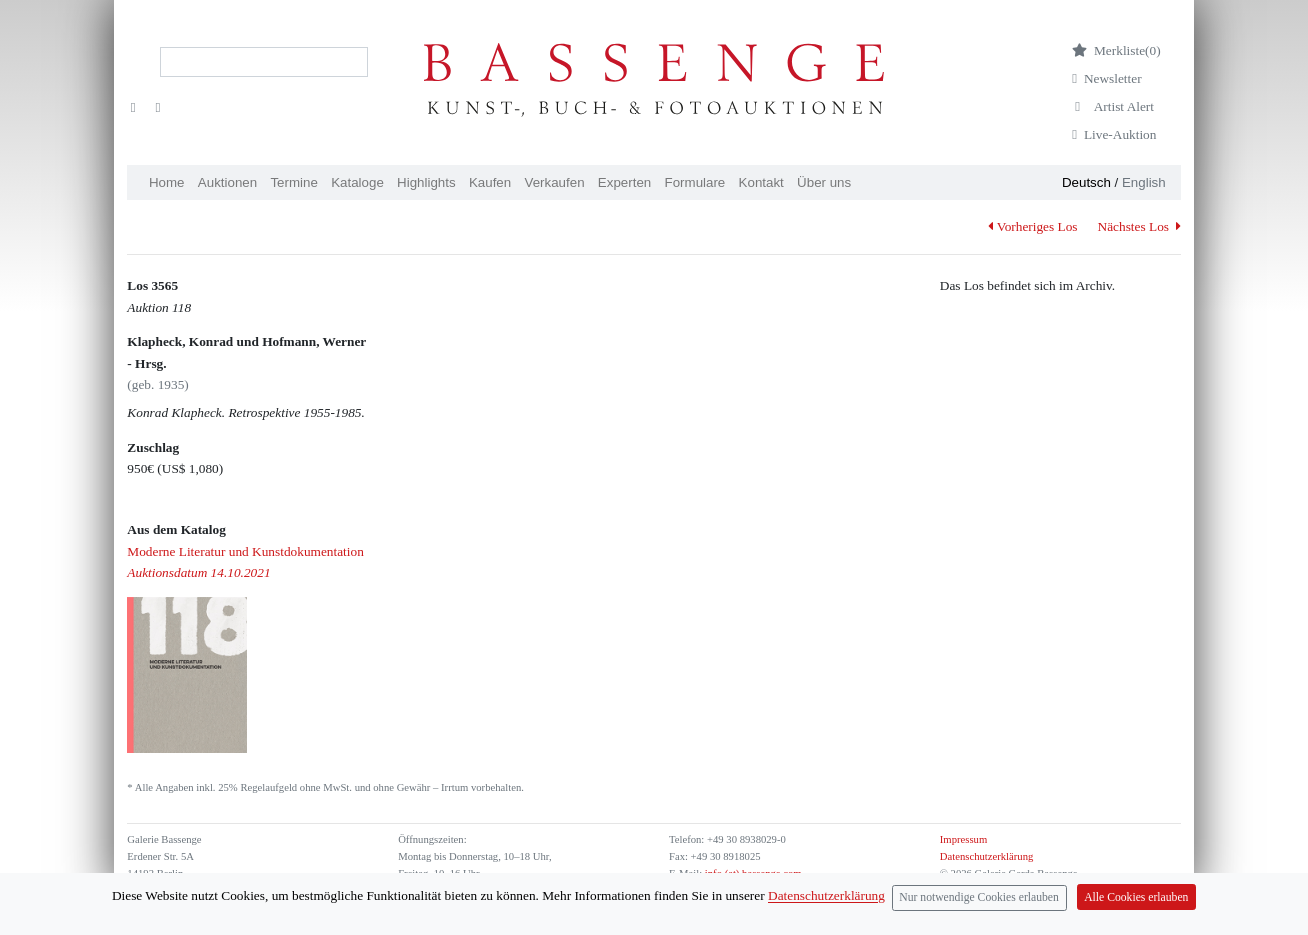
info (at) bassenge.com (751, 873)
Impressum (963, 839)
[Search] (264, 62)
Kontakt (761, 182)
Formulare (695, 182)
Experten (624, 182)
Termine (293, 182)
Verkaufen (555, 182)
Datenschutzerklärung (987, 856)
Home (167, 182)
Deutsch (1086, 182)
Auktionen (227, 182)
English (1144, 182)
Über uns (824, 182)
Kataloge (357, 182)
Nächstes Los (1139, 226)
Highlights (426, 182)
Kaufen (490, 182)
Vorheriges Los (1032, 226)
